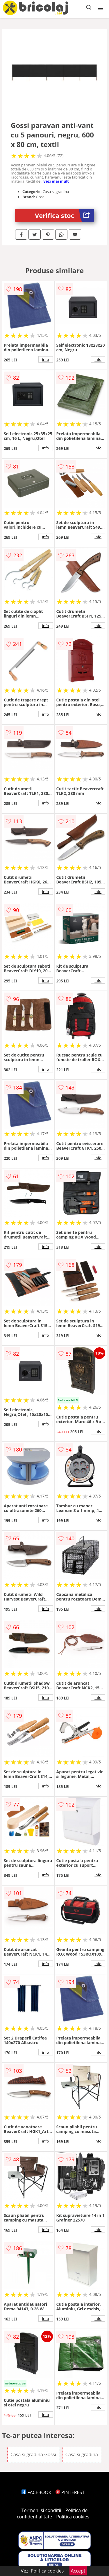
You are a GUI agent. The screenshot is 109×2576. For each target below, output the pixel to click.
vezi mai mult (56, 181)
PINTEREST (70, 2492)
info (45, 359)
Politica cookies (72, 2516)
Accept (78, 2571)
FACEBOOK (36, 2492)
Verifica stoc (64, 215)
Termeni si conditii (41, 2510)
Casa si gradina (81, 2454)
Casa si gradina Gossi (33, 2454)
